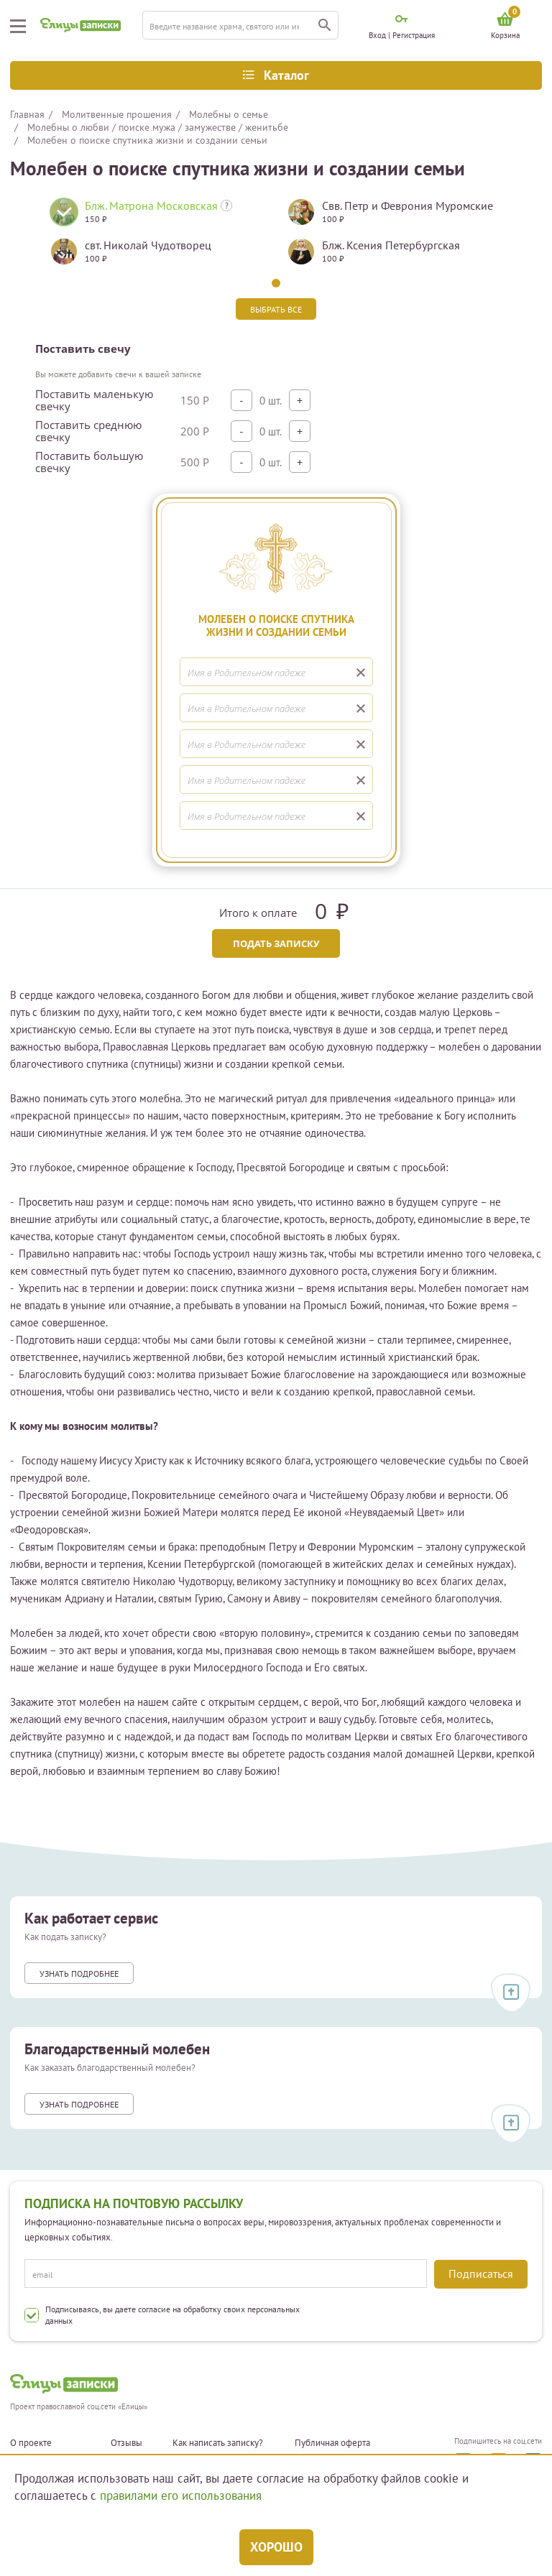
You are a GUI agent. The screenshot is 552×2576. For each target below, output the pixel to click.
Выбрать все (276, 309)
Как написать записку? (217, 2443)
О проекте (31, 2443)
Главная (27, 114)
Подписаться (480, 2273)
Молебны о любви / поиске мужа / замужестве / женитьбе (157, 127)
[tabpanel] (157, 237)
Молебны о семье (228, 114)
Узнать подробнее (79, 1973)
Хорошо (276, 2547)
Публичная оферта (332, 2443)
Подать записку (276, 943)
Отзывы (126, 2443)
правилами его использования (181, 2495)
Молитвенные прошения (117, 114)
